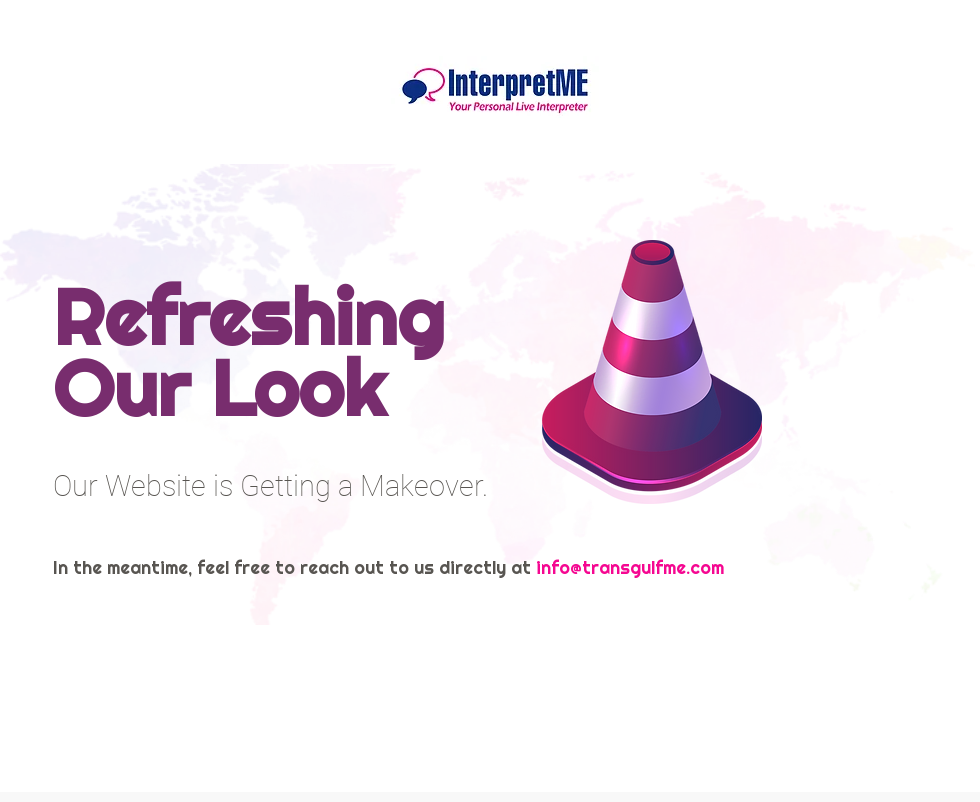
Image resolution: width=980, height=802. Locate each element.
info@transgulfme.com (630, 567)
